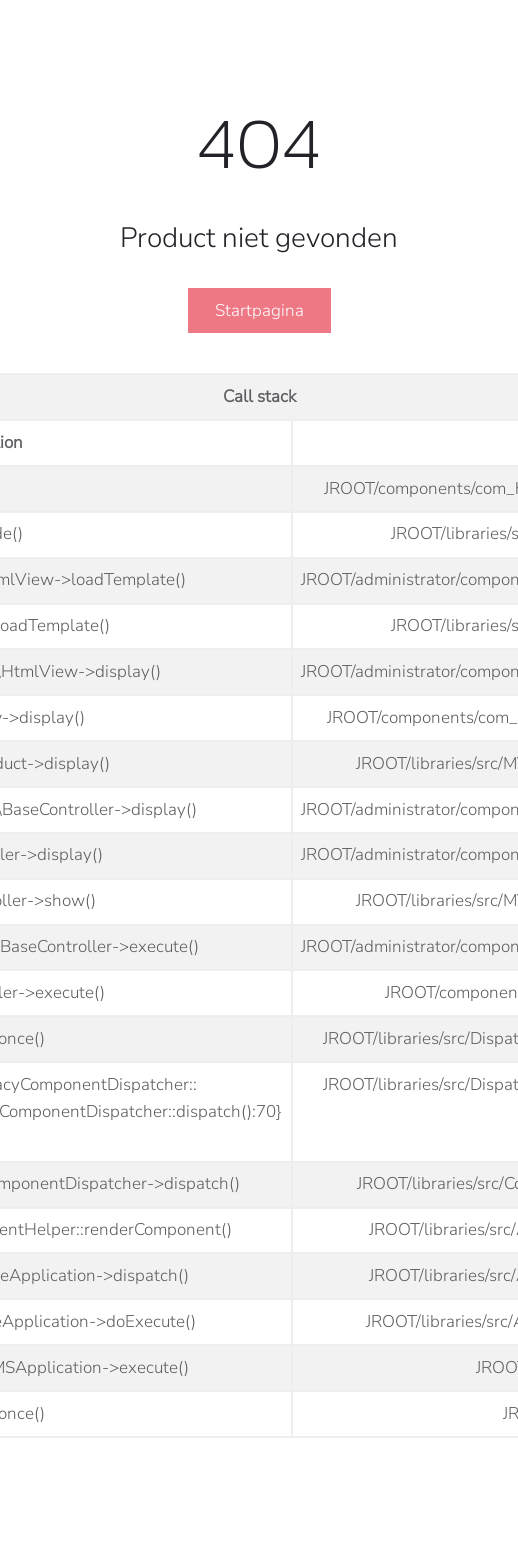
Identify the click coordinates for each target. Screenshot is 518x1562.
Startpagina (259, 310)
